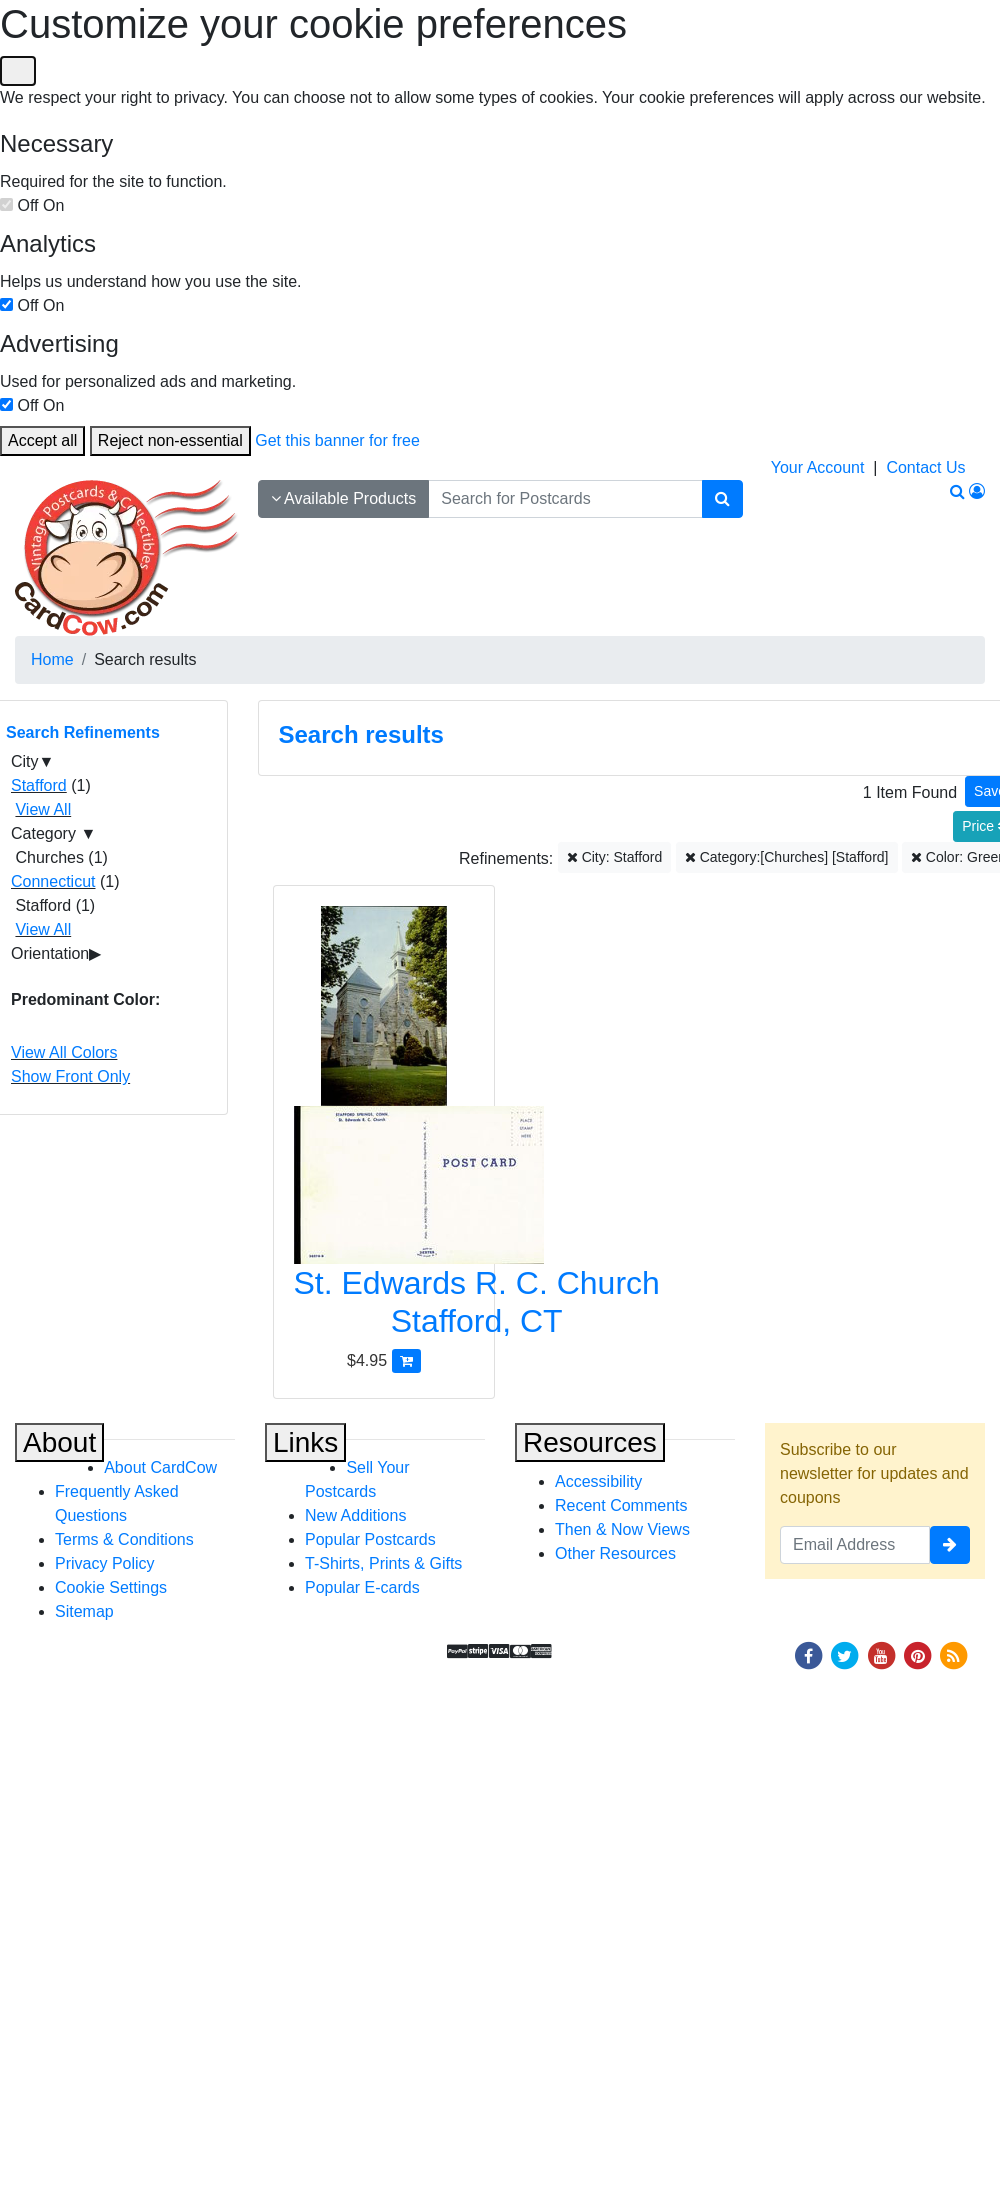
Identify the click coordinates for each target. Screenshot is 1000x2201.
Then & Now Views (622, 1529)
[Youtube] (881, 1654)
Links (305, 1442)
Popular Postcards (370, 1539)
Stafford (39, 785)
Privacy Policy (105, 1563)
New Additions (355, 1515)
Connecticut (53, 881)
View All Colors (64, 1052)
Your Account (818, 467)
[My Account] (977, 491)
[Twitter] (845, 1654)
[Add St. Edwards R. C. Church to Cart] (406, 1360)
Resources (590, 1442)
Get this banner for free (337, 440)
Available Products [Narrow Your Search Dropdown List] (344, 498)
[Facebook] (808, 1654)
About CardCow (160, 1467)
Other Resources (615, 1553)
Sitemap (84, 1611)
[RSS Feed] (954, 1654)
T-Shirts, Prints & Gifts (383, 1563)
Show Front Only (70, 1076)
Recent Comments (621, 1505)
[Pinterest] (918, 1654)
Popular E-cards (362, 1587)
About (59, 1442)
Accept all (42, 440)
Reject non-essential (170, 440)
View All (43, 809)
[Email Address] (855, 1545)
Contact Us (925, 467)
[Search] (722, 499)
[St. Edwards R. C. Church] (384, 1127)
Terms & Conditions (124, 1539)
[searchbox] (565, 499)
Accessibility (598, 1481)
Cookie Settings (111, 1587)
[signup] (950, 1545)
